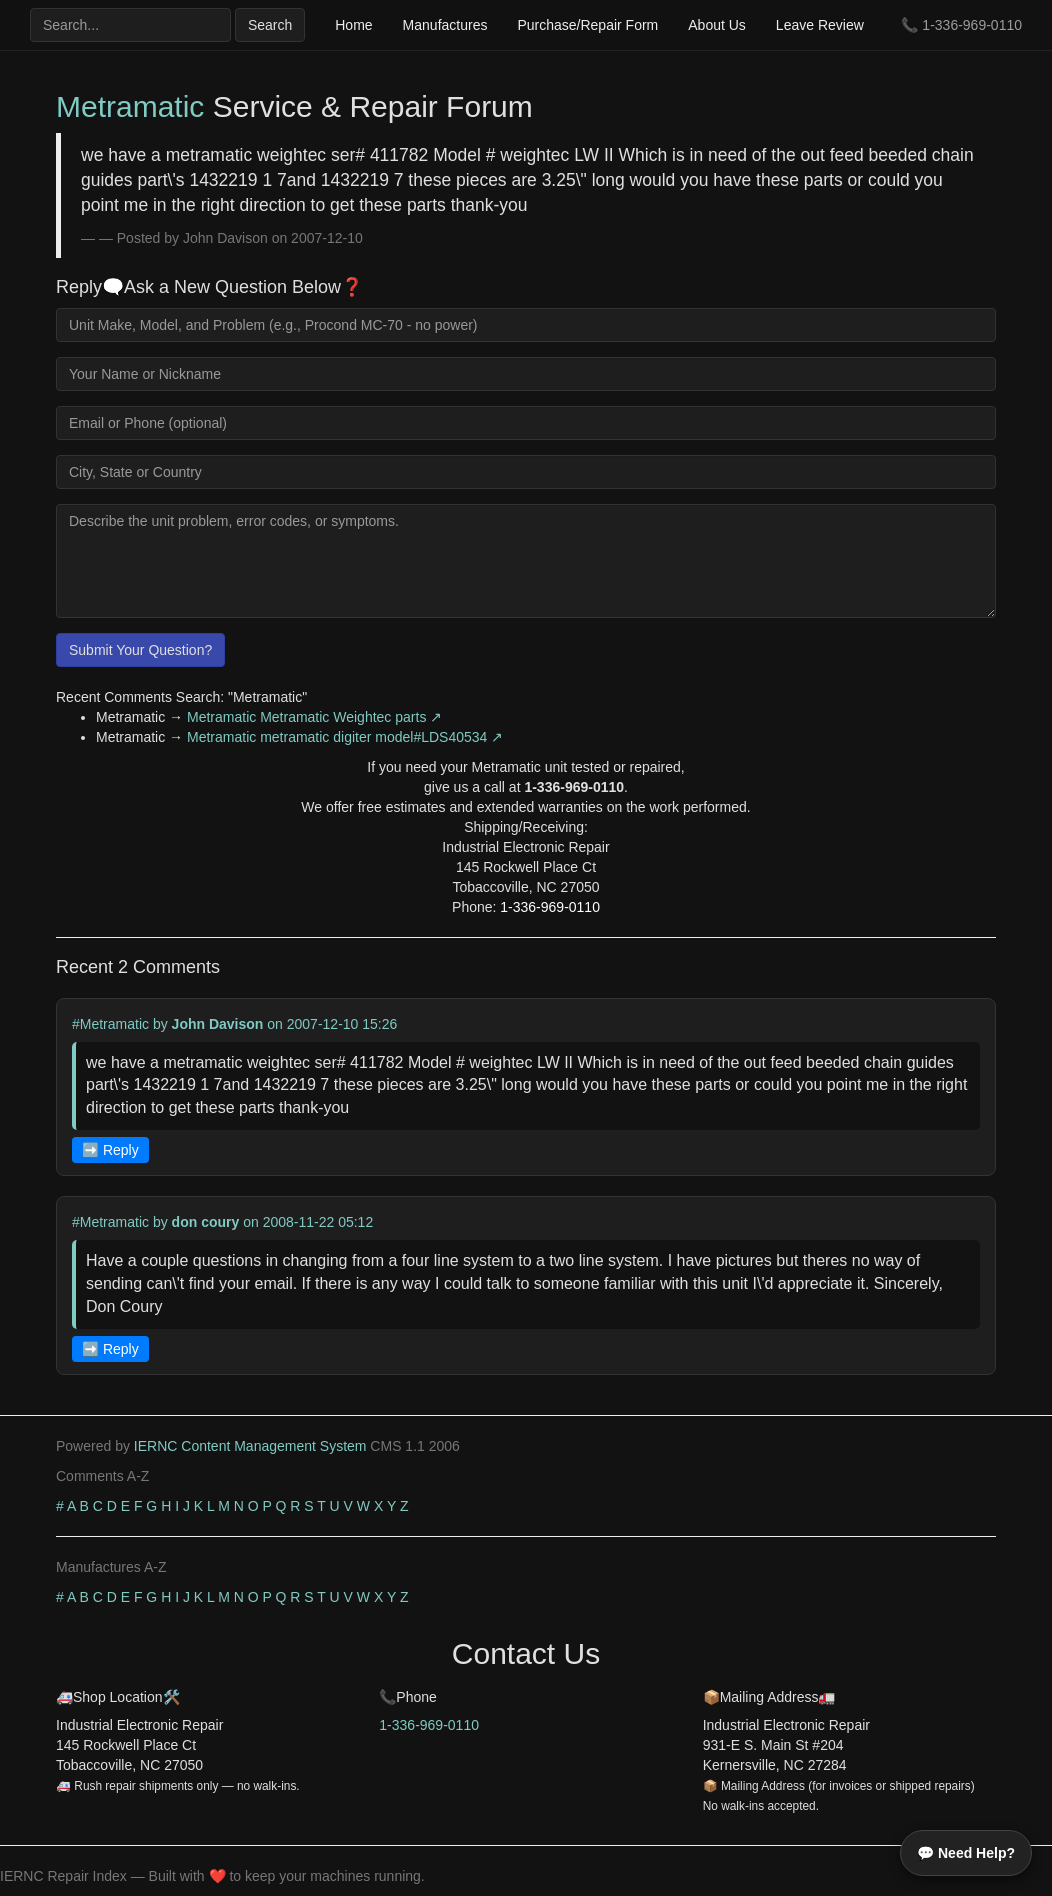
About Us (717, 25)
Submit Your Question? (140, 650)
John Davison (218, 1024)
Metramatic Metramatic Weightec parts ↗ (314, 717)
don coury (206, 1222)
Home (353, 25)
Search (270, 25)
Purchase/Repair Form (587, 25)
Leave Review (820, 25)
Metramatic (130, 106)
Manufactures (445, 25)
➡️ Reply (110, 1150)
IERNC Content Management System (250, 1446)
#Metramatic (110, 1024)
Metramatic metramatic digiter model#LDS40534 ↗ (345, 737)
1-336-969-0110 (972, 25)
